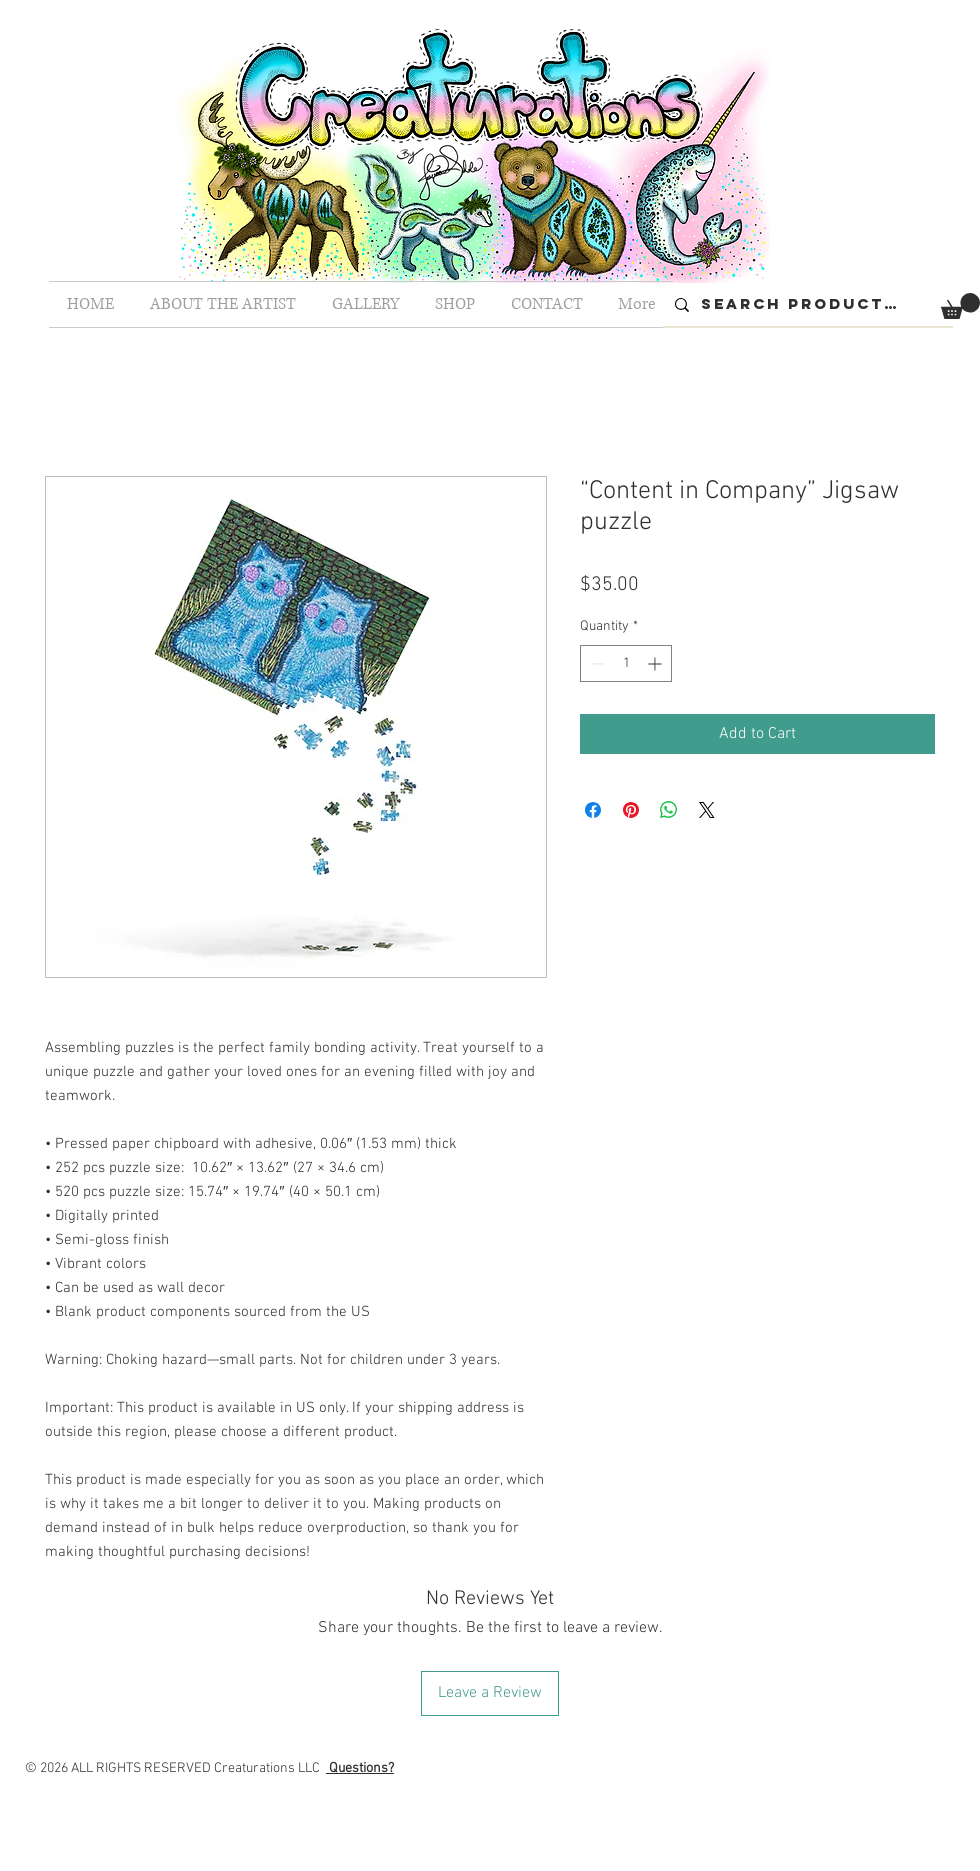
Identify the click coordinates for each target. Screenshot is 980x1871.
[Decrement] (595, 663)
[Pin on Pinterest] (631, 810)
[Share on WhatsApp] (669, 810)
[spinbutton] (626, 663)
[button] (960, 306)
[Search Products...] (806, 304)
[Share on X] (707, 810)
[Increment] (656, 663)
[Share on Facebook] (593, 810)
